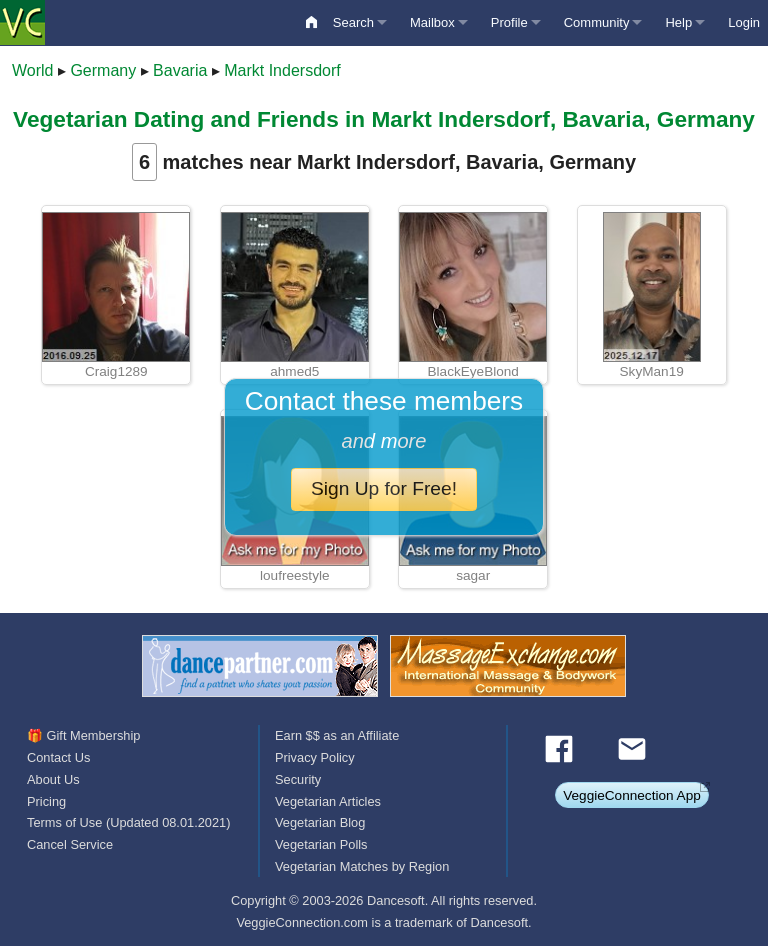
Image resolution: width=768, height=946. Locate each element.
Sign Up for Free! (384, 488)
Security (298, 779)
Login (744, 22)
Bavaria (180, 70)
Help (678, 22)
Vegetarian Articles (328, 801)
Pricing (46, 801)
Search (353, 22)
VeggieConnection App (632, 795)
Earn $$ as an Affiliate (337, 735)
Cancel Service (70, 844)
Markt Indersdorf (282, 70)
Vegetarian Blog (320, 822)
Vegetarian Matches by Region (362, 866)
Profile (509, 22)
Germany (103, 70)
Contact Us (58, 757)
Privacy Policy (315, 757)
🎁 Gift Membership (83, 735)
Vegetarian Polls (321, 844)
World (33, 70)
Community (597, 22)
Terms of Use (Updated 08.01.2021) (128, 822)
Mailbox (432, 22)
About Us (53, 779)
